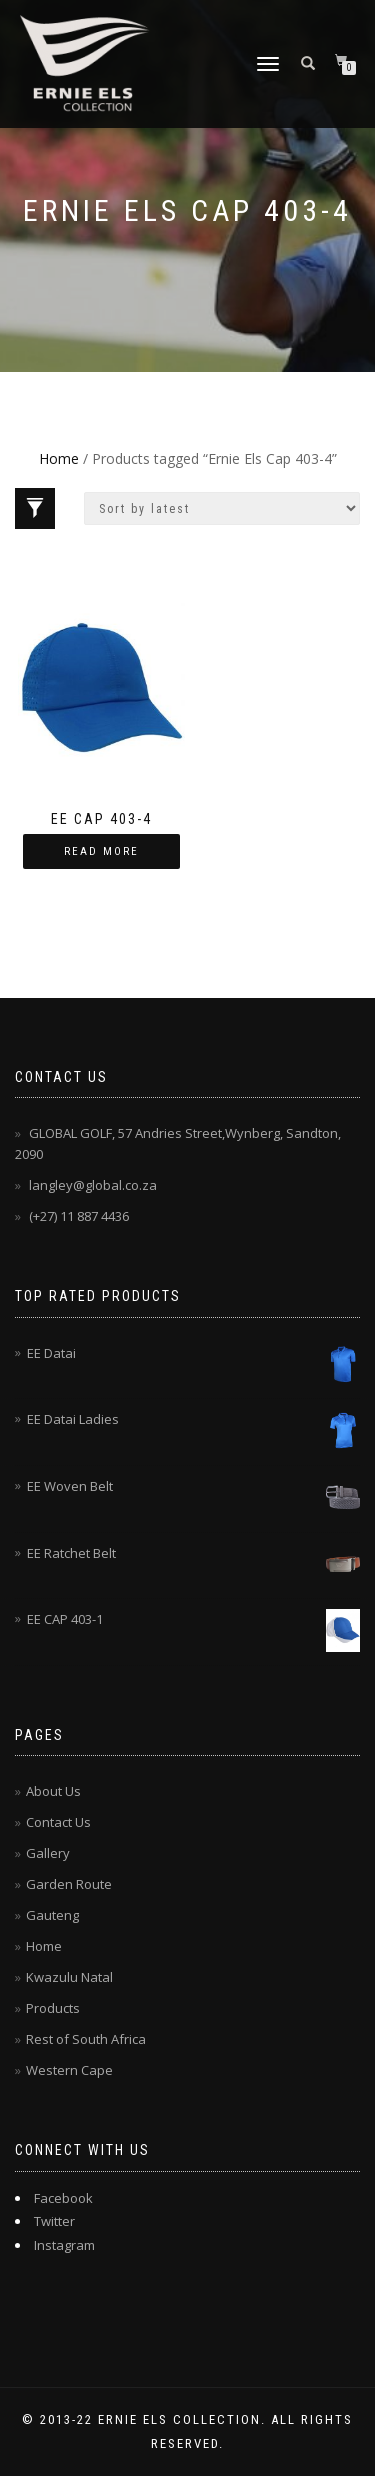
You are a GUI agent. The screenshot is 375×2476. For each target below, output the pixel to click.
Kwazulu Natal (69, 1977)
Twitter (54, 2221)
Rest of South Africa (86, 2039)
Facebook (63, 2198)
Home (59, 458)
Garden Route (69, 1884)
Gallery (48, 1853)
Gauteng (52, 1915)
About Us (53, 1791)
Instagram (64, 2245)
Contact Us (58, 1822)
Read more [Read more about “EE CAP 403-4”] (101, 851)
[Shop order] (222, 508)
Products (53, 2008)
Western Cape (69, 2070)
